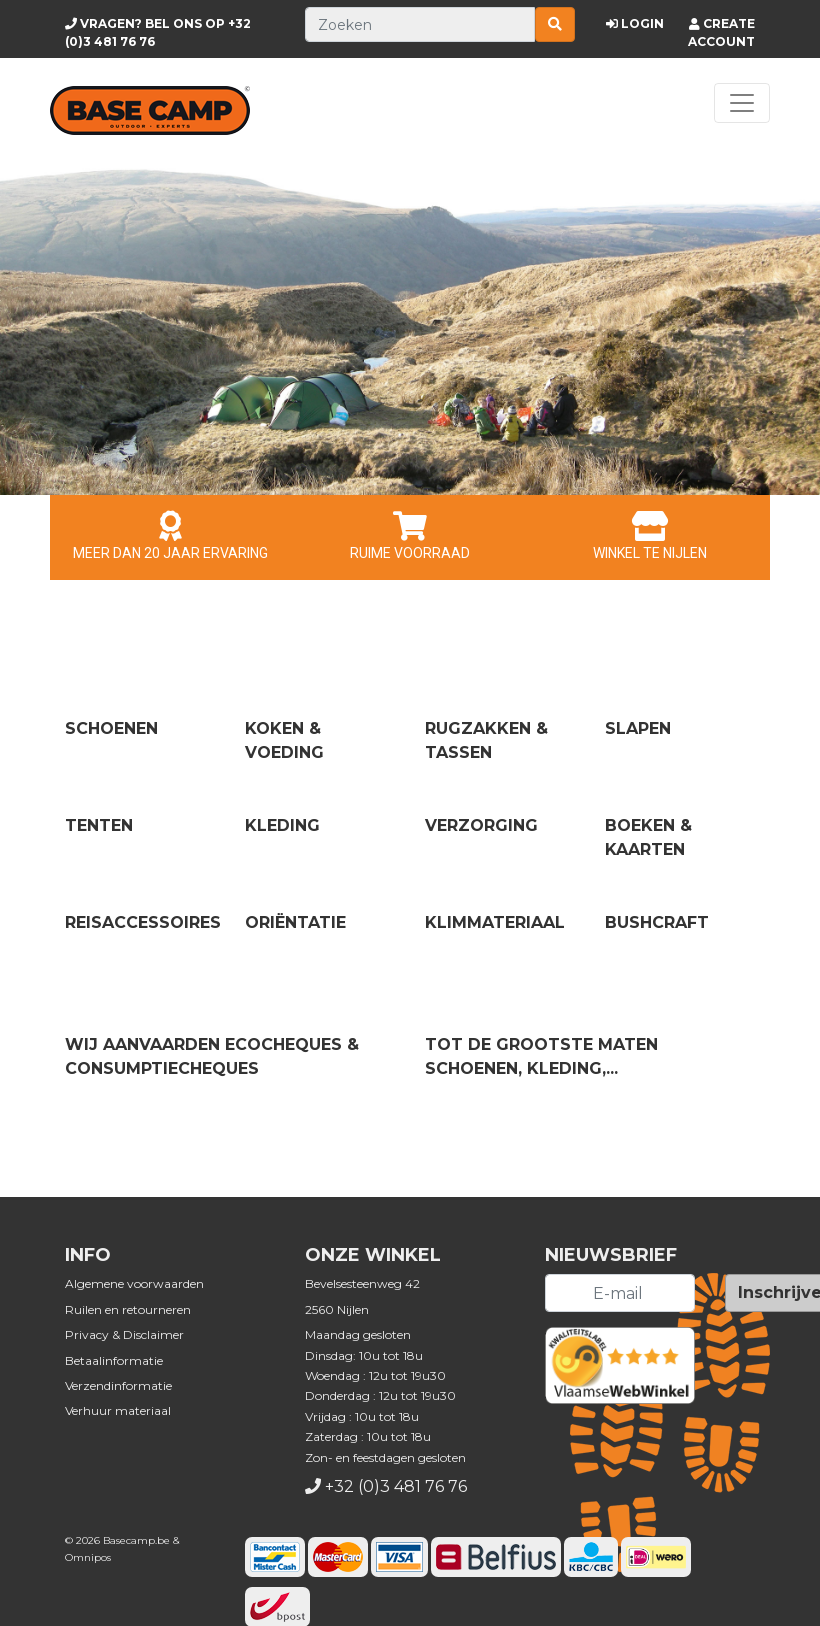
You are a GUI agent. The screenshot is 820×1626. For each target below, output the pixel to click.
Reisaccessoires (143, 922)
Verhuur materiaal (118, 1410)
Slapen (638, 728)
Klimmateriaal (495, 922)
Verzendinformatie (118, 1385)
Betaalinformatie (114, 1360)
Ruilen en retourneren (128, 1309)
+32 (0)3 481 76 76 (396, 1486)
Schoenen (111, 728)
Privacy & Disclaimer (124, 1334)
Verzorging (481, 825)
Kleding (282, 825)
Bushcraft (657, 922)
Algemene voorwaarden (134, 1283)
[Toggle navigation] (742, 103)
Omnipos (88, 1557)
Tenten (99, 825)
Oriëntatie (295, 922)
